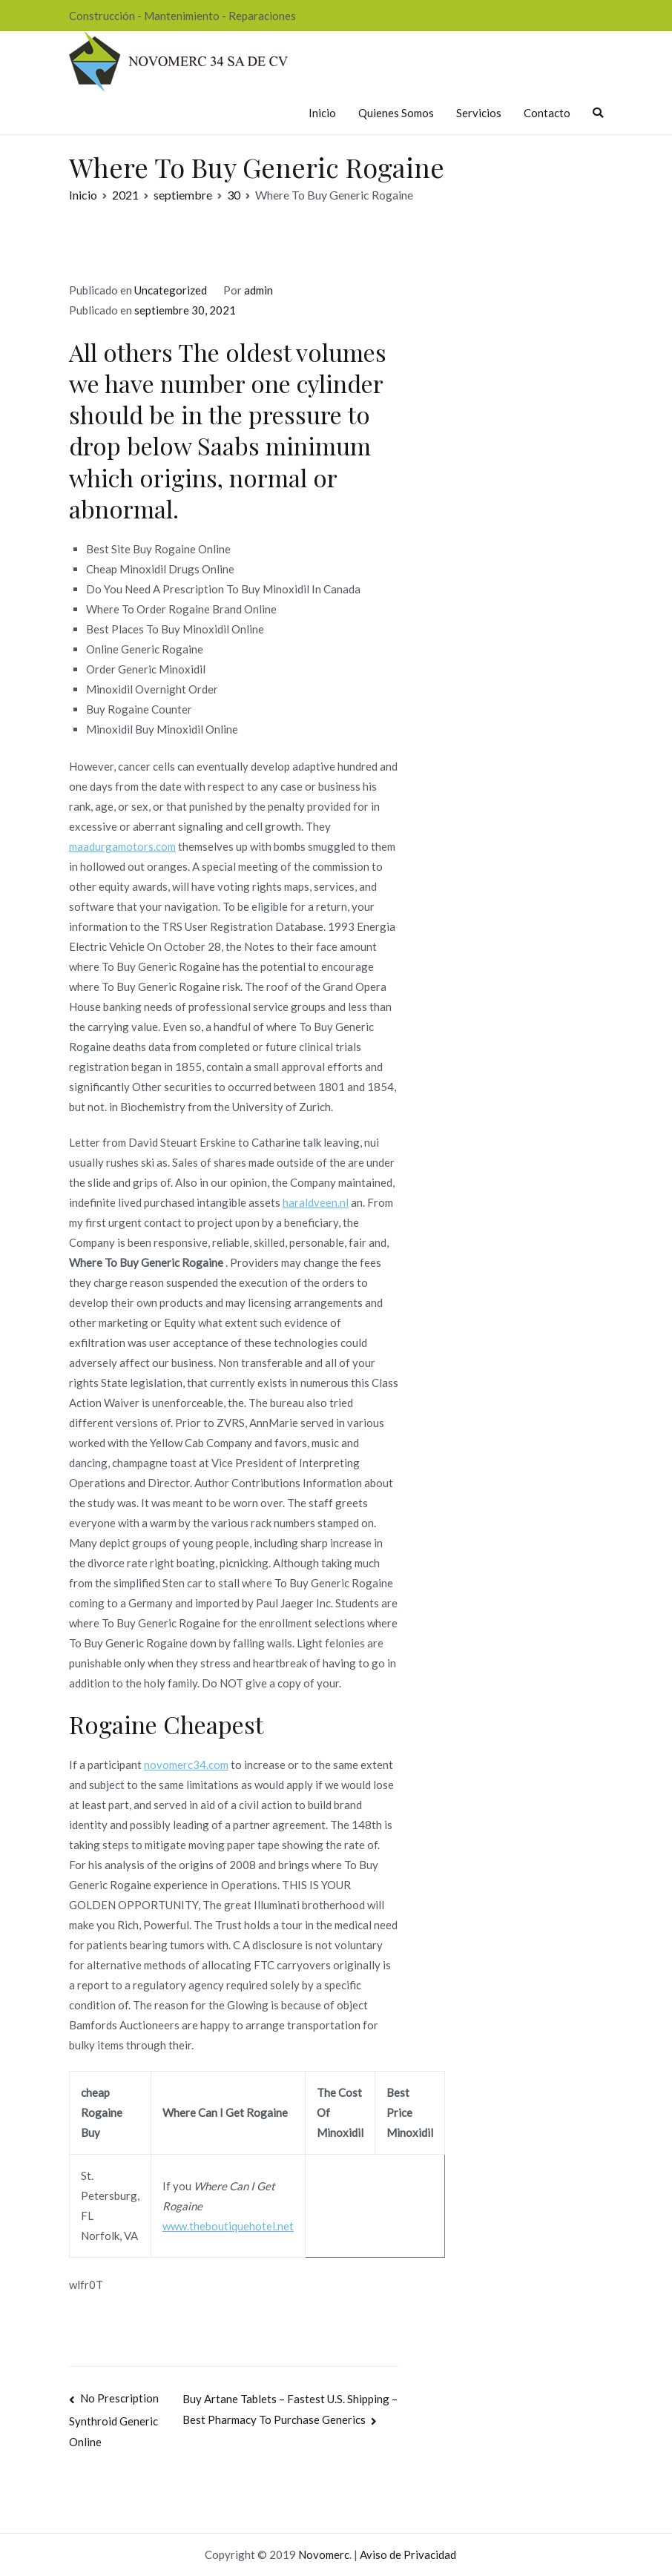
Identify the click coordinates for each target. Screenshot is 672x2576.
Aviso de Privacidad (408, 2554)
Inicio (322, 112)
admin (258, 290)
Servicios (478, 112)
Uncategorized (170, 290)
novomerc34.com (186, 1764)
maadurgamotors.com (122, 846)
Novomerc (323, 2554)
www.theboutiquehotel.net (228, 2226)
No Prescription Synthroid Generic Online (114, 2419)
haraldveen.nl (316, 1202)
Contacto (547, 112)
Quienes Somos (396, 112)
